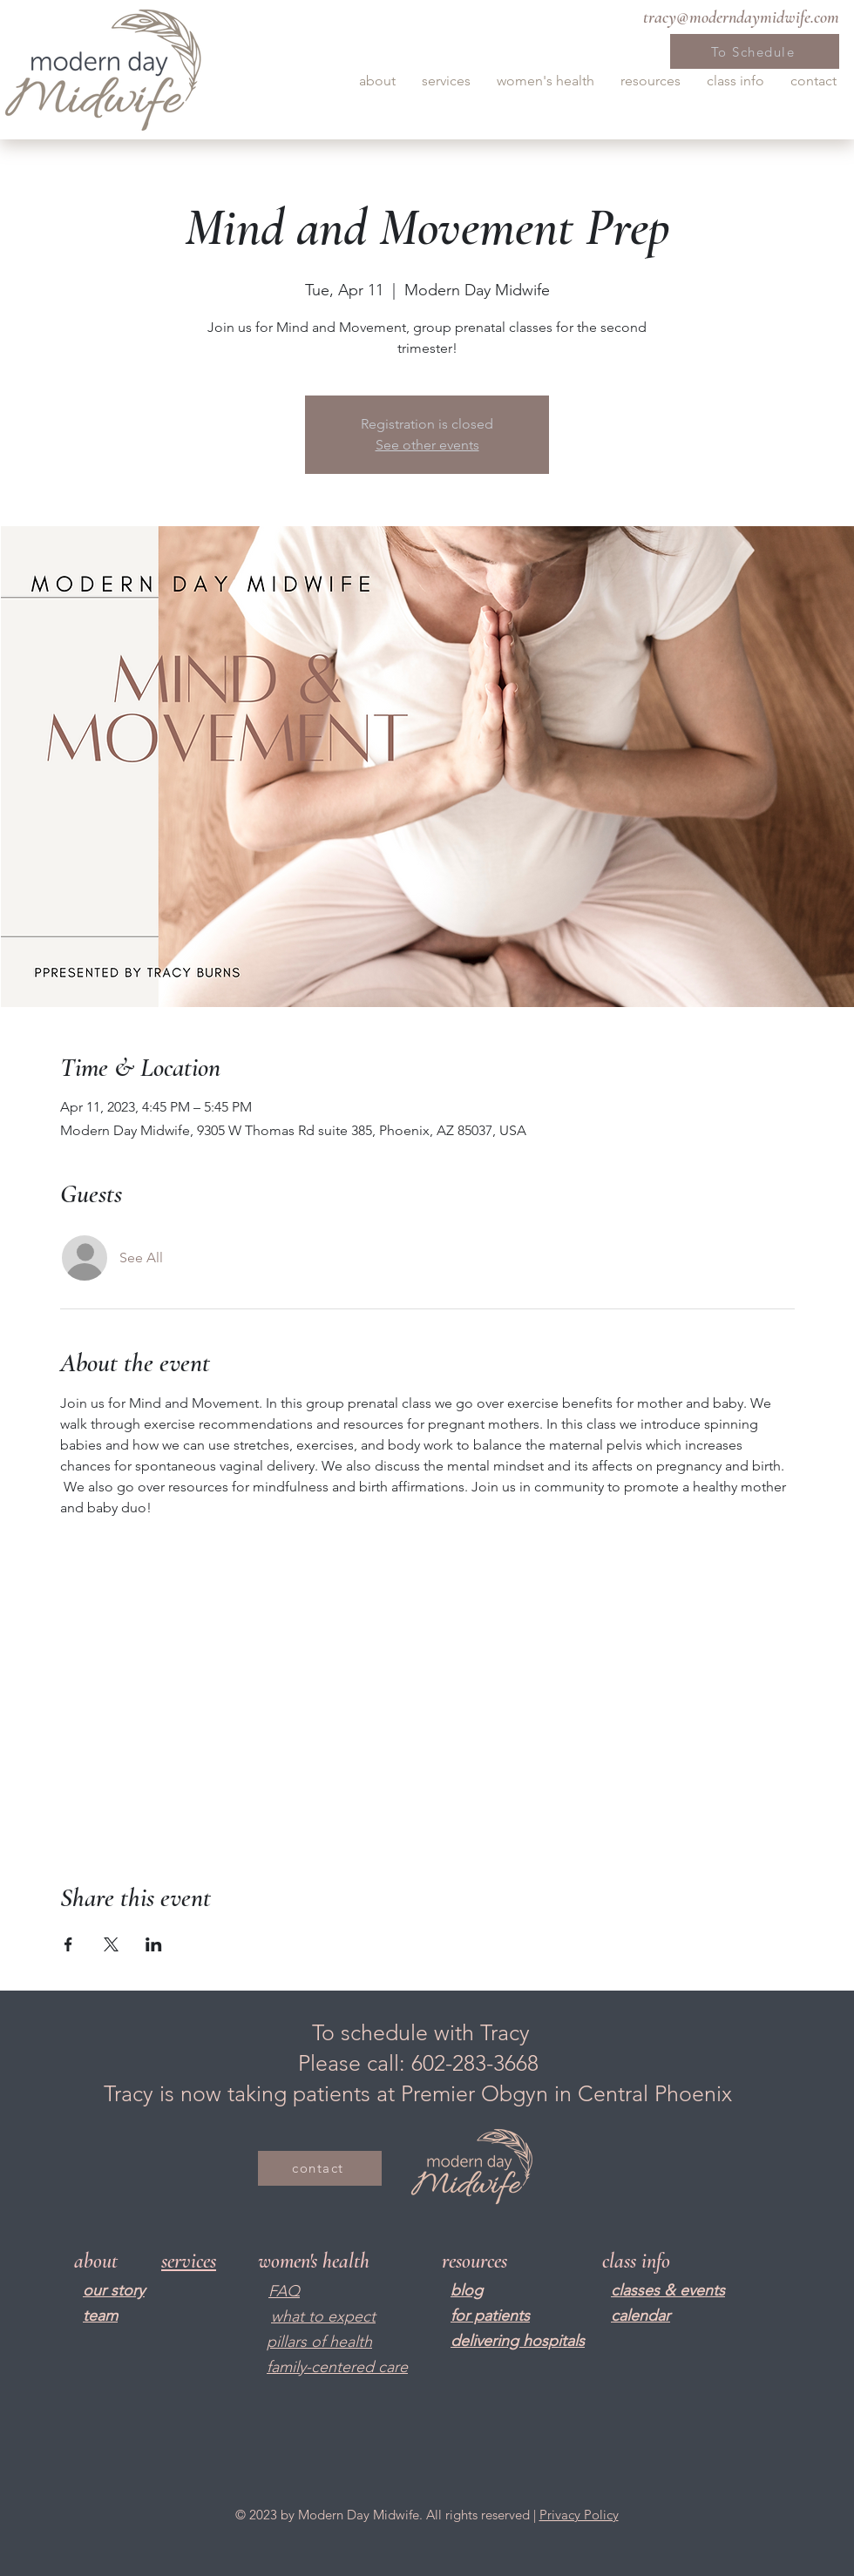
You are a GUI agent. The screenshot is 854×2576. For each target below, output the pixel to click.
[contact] (320, 2168)
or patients (492, 2315)
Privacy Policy (579, 2514)
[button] (377, 81)
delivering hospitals (518, 2340)
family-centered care (337, 2367)
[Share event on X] (111, 1944)
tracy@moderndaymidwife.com (741, 17)
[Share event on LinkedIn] (154, 1944)
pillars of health (319, 2341)
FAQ (284, 2291)
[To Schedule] (754, 51)
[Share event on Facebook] (68, 1944)
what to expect (323, 2316)
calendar (640, 2315)
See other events (427, 444)
